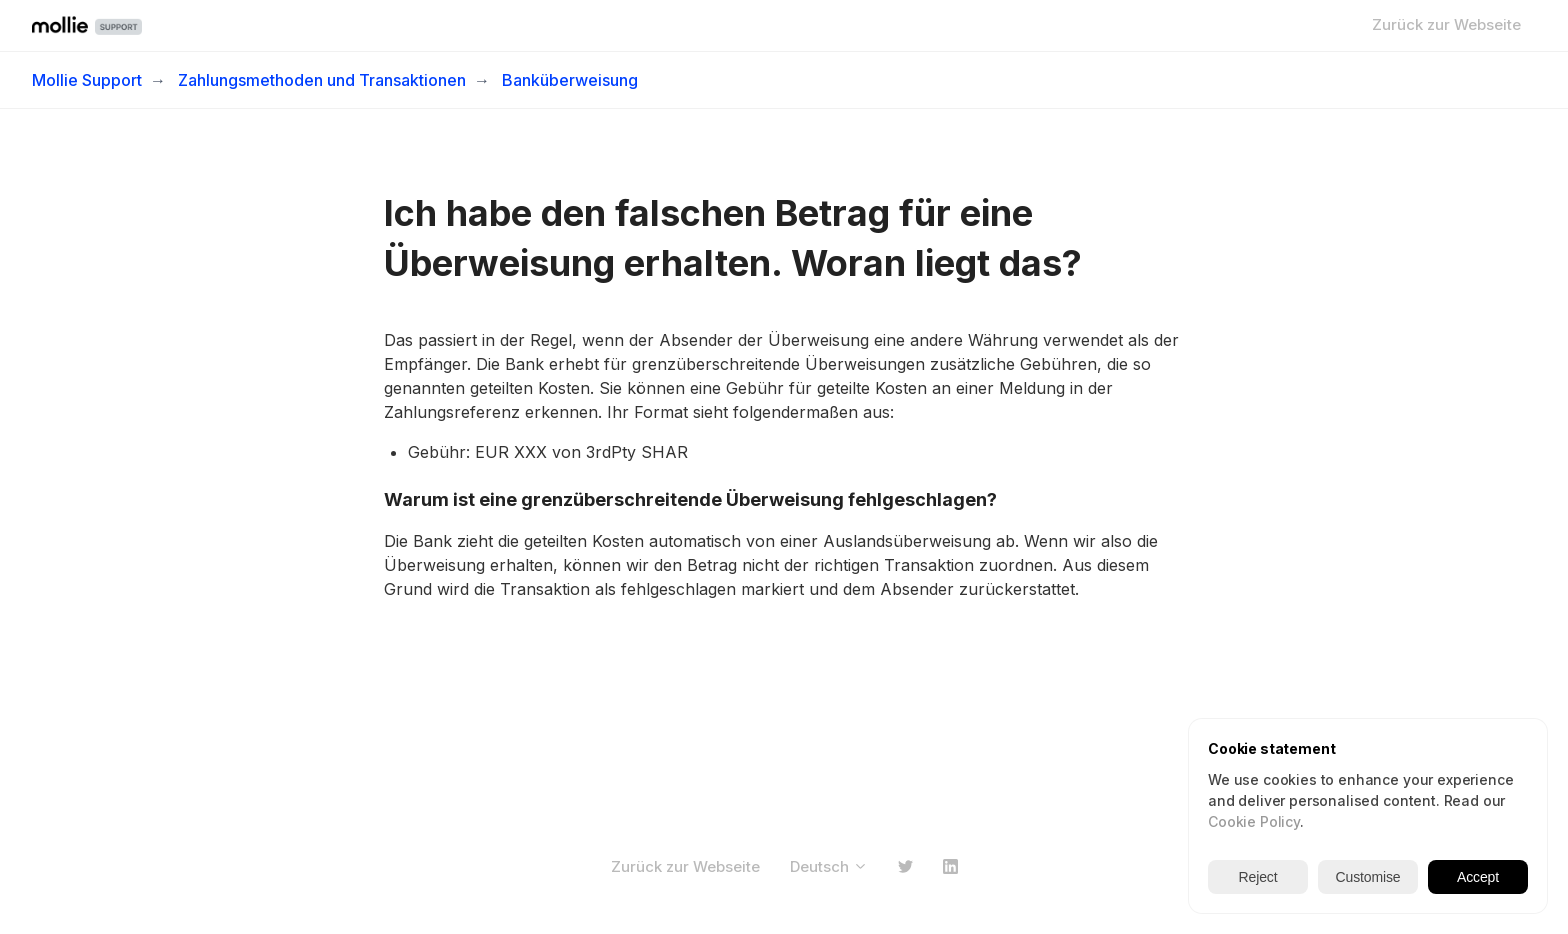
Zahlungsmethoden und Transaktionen (322, 80)
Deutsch (829, 866)
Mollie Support (87, 80)
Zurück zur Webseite (1446, 24)
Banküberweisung (570, 80)
